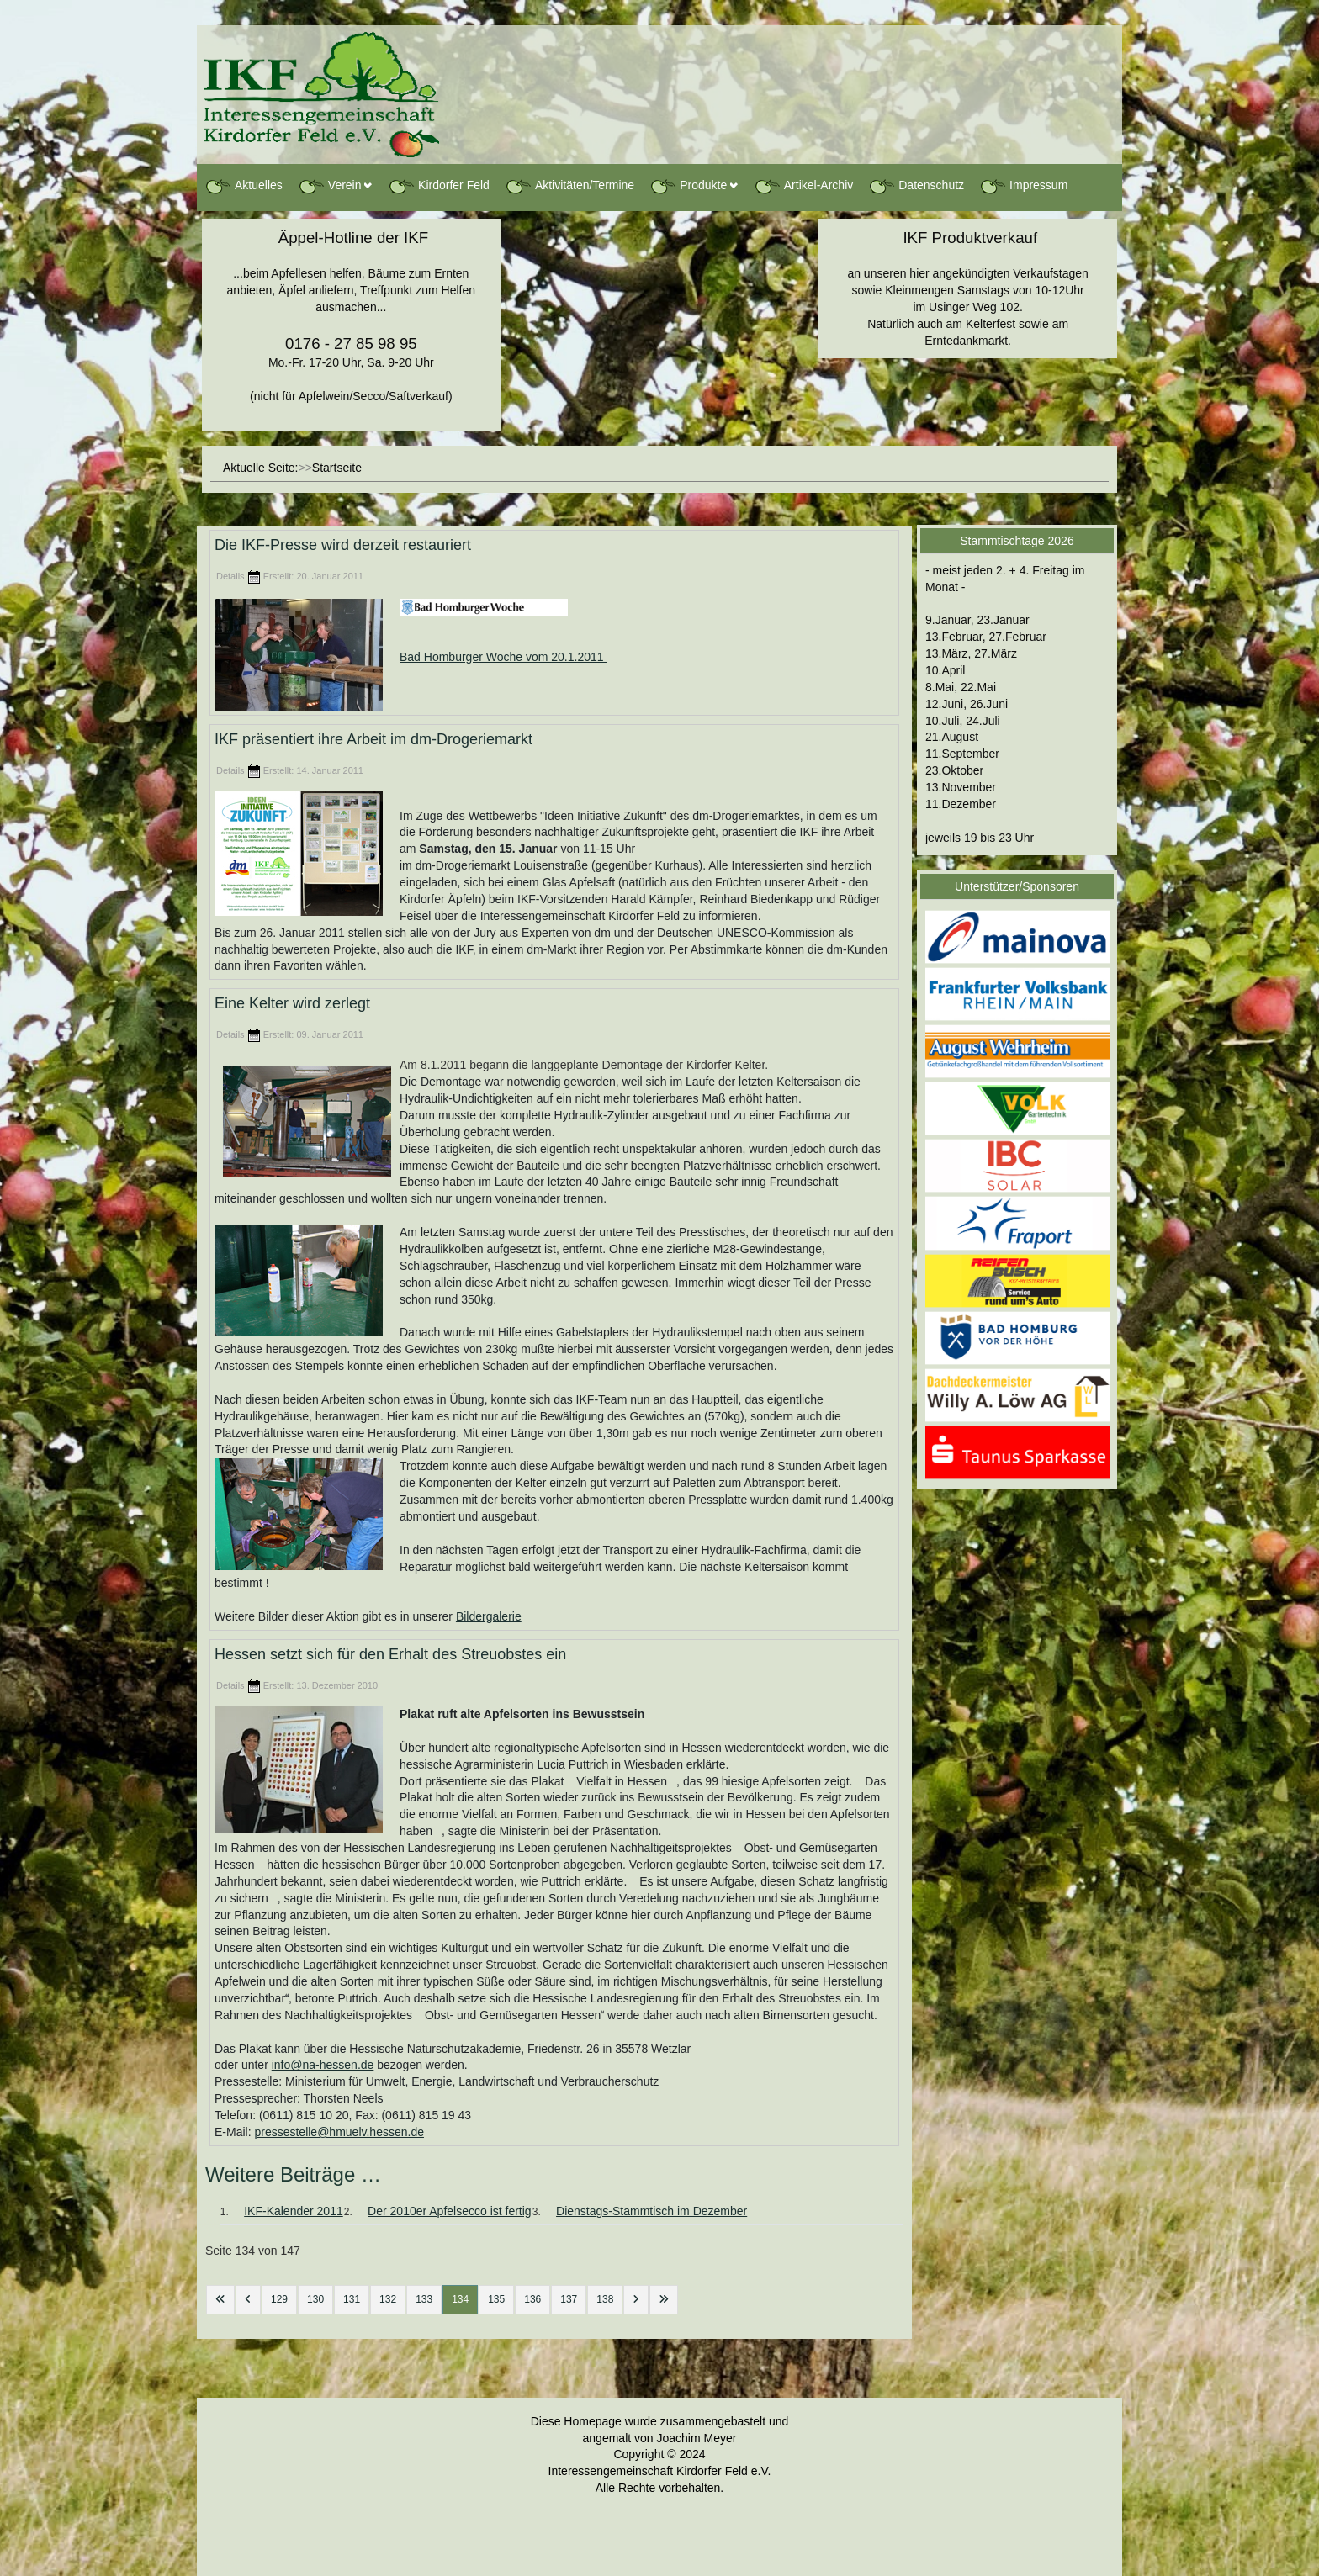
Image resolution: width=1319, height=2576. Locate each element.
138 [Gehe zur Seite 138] (604, 2299)
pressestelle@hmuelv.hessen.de (339, 2132)
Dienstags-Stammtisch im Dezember (651, 2211)
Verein (330, 185)
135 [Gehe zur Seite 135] (496, 2299)
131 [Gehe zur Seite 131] (351, 2299)
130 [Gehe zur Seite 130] (315, 2299)
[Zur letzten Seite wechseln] (663, 2299)
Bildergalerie (489, 1616)
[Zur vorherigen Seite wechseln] (248, 2299)
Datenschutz (916, 185)
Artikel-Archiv (803, 185)
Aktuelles (243, 185)
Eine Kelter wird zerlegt (292, 1004)
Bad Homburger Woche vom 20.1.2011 (503, 657)
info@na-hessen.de (323, 2064)
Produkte (688, 185)
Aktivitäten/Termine (569, 185)
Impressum (1023, 185)
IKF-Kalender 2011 (293, 2211)
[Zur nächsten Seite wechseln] (636, 2299)
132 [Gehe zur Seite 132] (387, 2299)
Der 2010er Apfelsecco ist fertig (450, 2211)
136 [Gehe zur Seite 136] (532, 2299)
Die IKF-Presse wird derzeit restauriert (343, 545)
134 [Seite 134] (460, 2299)
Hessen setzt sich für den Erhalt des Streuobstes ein (390, 1655)
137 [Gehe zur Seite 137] (568, 2299)
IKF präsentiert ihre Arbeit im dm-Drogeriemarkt (373, 739)
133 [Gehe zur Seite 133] (424, 2299)
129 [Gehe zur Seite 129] (279, 2299)
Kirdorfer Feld (439, 185)
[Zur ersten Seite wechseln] (220, 2299)
